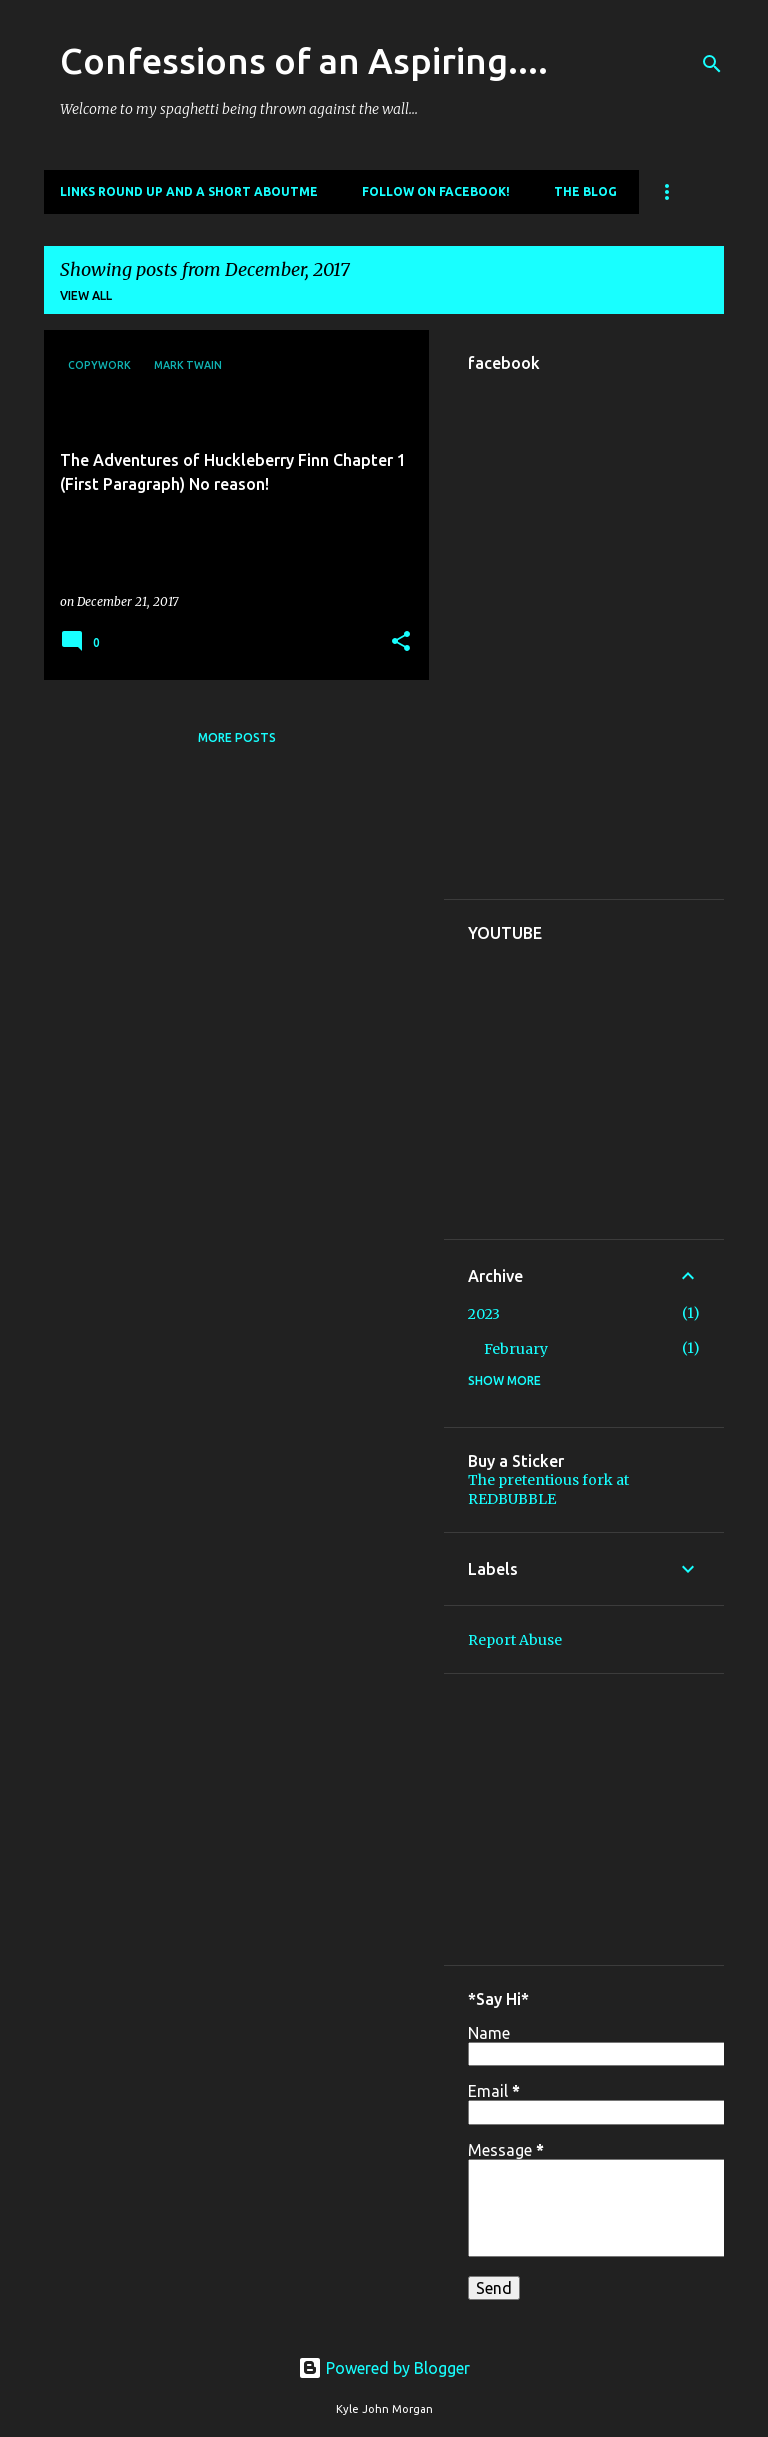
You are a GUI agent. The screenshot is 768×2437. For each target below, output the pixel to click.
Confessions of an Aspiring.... (304, 60)
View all (86, 295)
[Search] (712, 64)
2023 (484, 1314)
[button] (401, 642)
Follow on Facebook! (436, 191)
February (516, 1349)
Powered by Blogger (384, 2368)
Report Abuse (515, 1640)
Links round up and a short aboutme (189, 191)
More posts (237, 737)
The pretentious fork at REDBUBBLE (548, 1489)
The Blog (585, 191)
